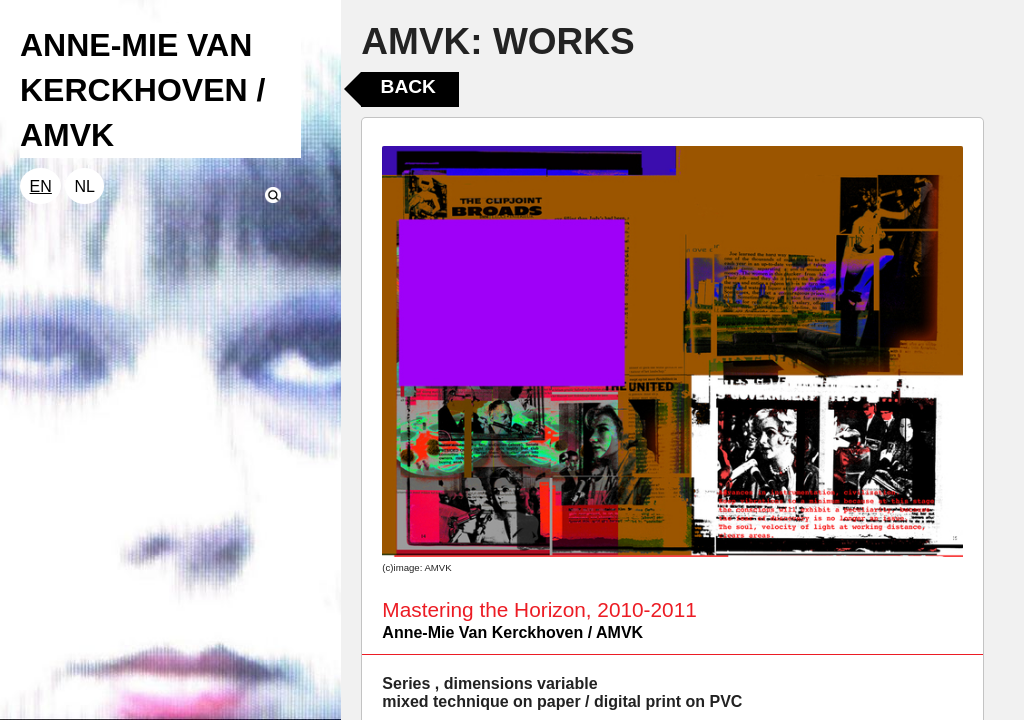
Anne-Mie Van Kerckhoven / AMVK (512, 632)
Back (408, 86)
